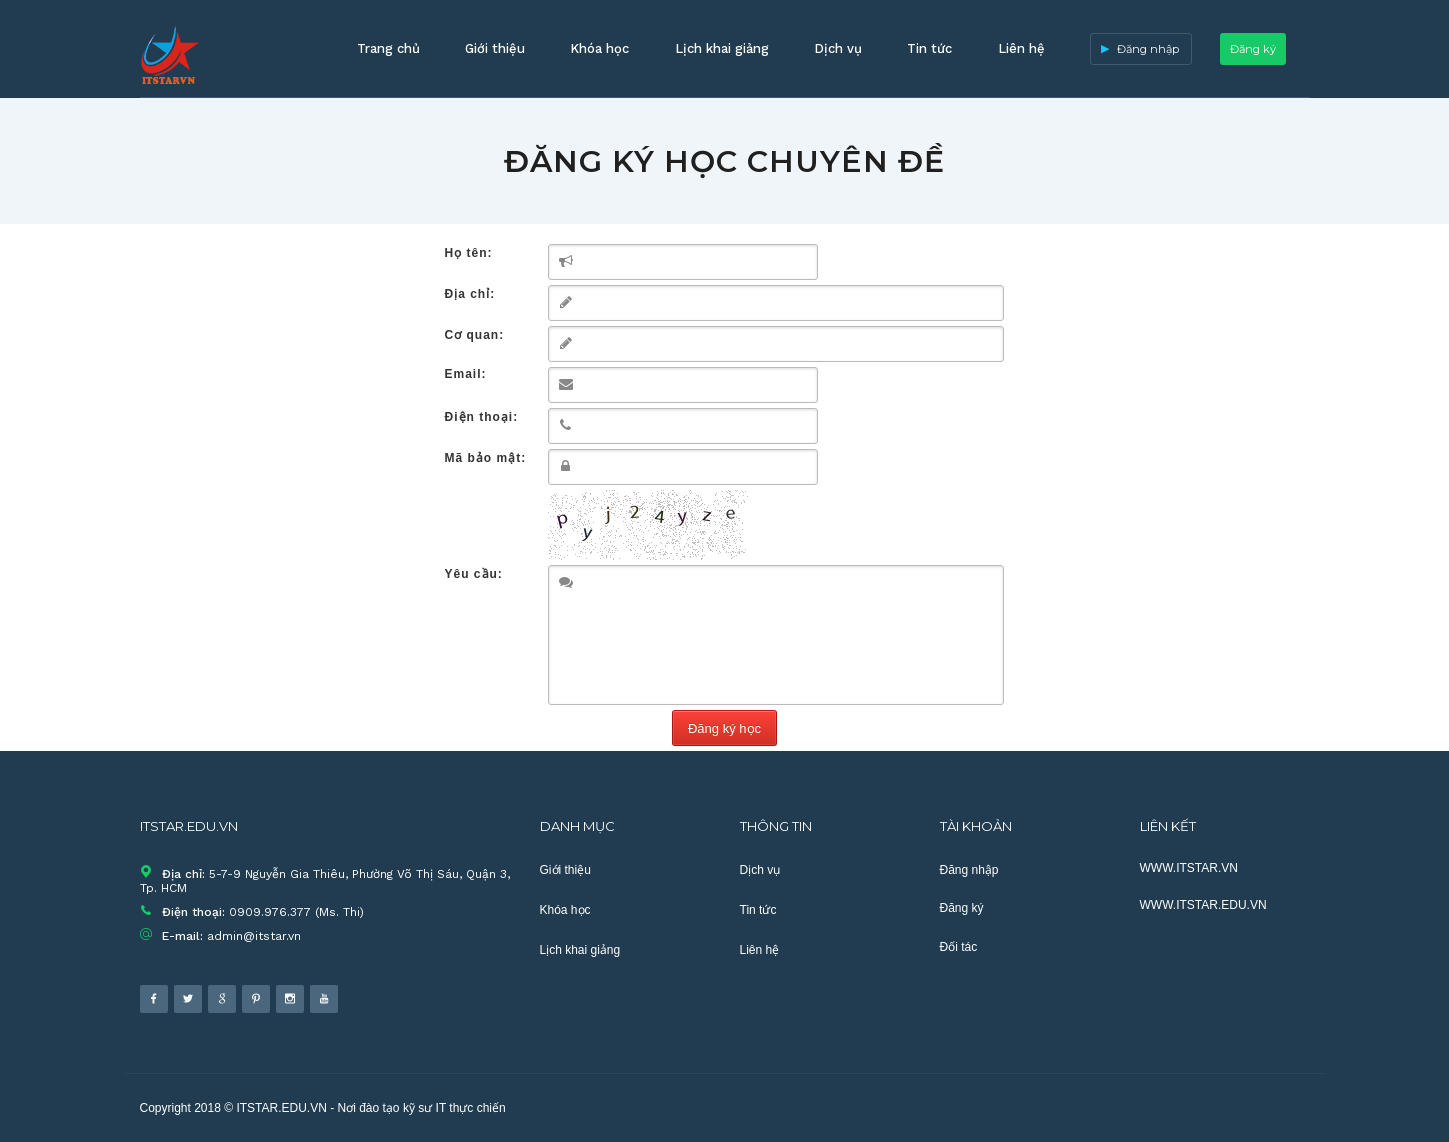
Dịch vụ (838, 48)
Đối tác (959, 947)
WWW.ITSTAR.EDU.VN (1203, 905)
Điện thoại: (482, 417)
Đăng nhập (1148, 49)
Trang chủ (388, 48)
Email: (466, 374)
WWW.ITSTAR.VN (1189, 868)
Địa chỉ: (470, 294)
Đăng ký (1253, 49)
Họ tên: (469, 253)
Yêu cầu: (474, 574)
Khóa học (599, 48)
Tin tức (929, 48)
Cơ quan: (475, 335)
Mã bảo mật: (486, 458)
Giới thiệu (495, 48)
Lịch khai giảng (722, 48)
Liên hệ (1021, 48)
